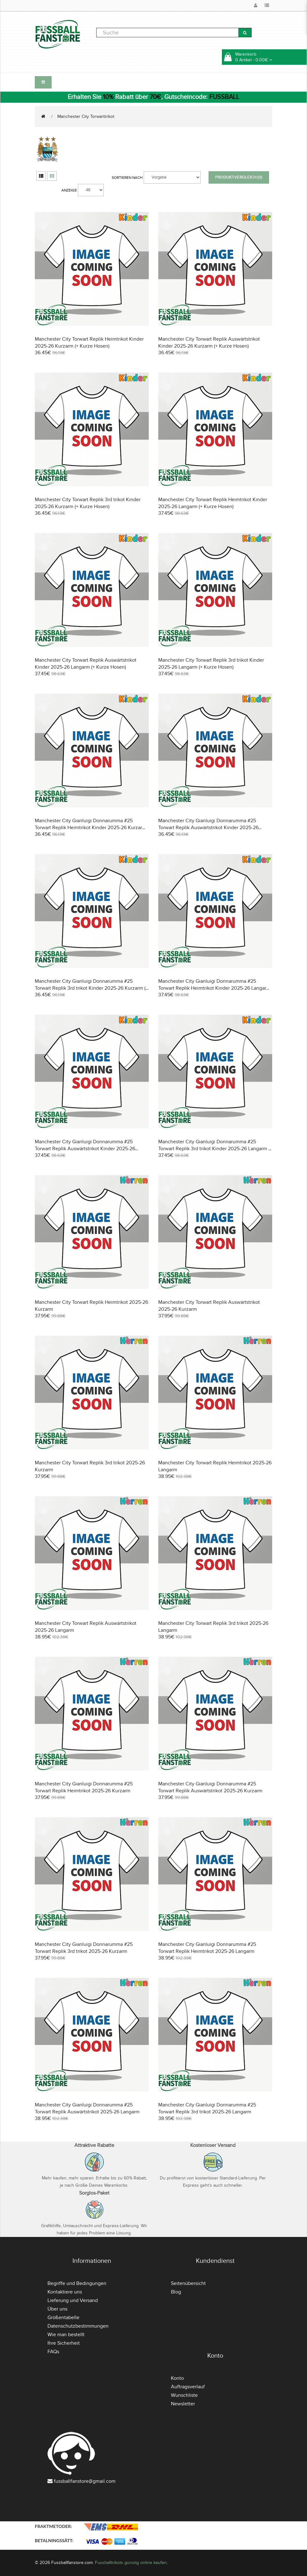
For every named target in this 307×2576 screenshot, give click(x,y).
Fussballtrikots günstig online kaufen (131, 2562)
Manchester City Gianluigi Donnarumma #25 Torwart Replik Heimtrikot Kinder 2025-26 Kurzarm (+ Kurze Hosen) (90, 827)
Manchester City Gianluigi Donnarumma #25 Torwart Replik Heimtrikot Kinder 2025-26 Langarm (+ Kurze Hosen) (214, 988)
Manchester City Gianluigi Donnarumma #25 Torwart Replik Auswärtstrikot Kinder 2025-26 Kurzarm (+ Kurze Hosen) (208, 827)
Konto (177, 2378)
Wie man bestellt (66, 2334)
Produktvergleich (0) (238, 177)
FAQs (53, 2351)
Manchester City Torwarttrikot (85, 116)
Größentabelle (63, 2317)
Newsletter (183, 2404)
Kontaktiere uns (64, 2292)
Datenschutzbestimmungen (78, 2326)
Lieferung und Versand (72, 2300)
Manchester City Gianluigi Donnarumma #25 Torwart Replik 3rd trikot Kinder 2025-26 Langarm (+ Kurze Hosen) (215, 1149)
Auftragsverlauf (188, 2387)
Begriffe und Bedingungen (76, 2283)
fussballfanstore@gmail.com (85, 2481)
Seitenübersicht (188, 2283)
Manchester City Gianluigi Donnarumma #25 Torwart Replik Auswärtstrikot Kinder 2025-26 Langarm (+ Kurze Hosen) (85, 1149)
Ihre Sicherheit (63, 2343)
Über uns (57, 2309)
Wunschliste (184, 2395)
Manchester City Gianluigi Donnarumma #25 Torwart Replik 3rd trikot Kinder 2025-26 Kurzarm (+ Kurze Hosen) (91, 988)
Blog (176, 2292)
